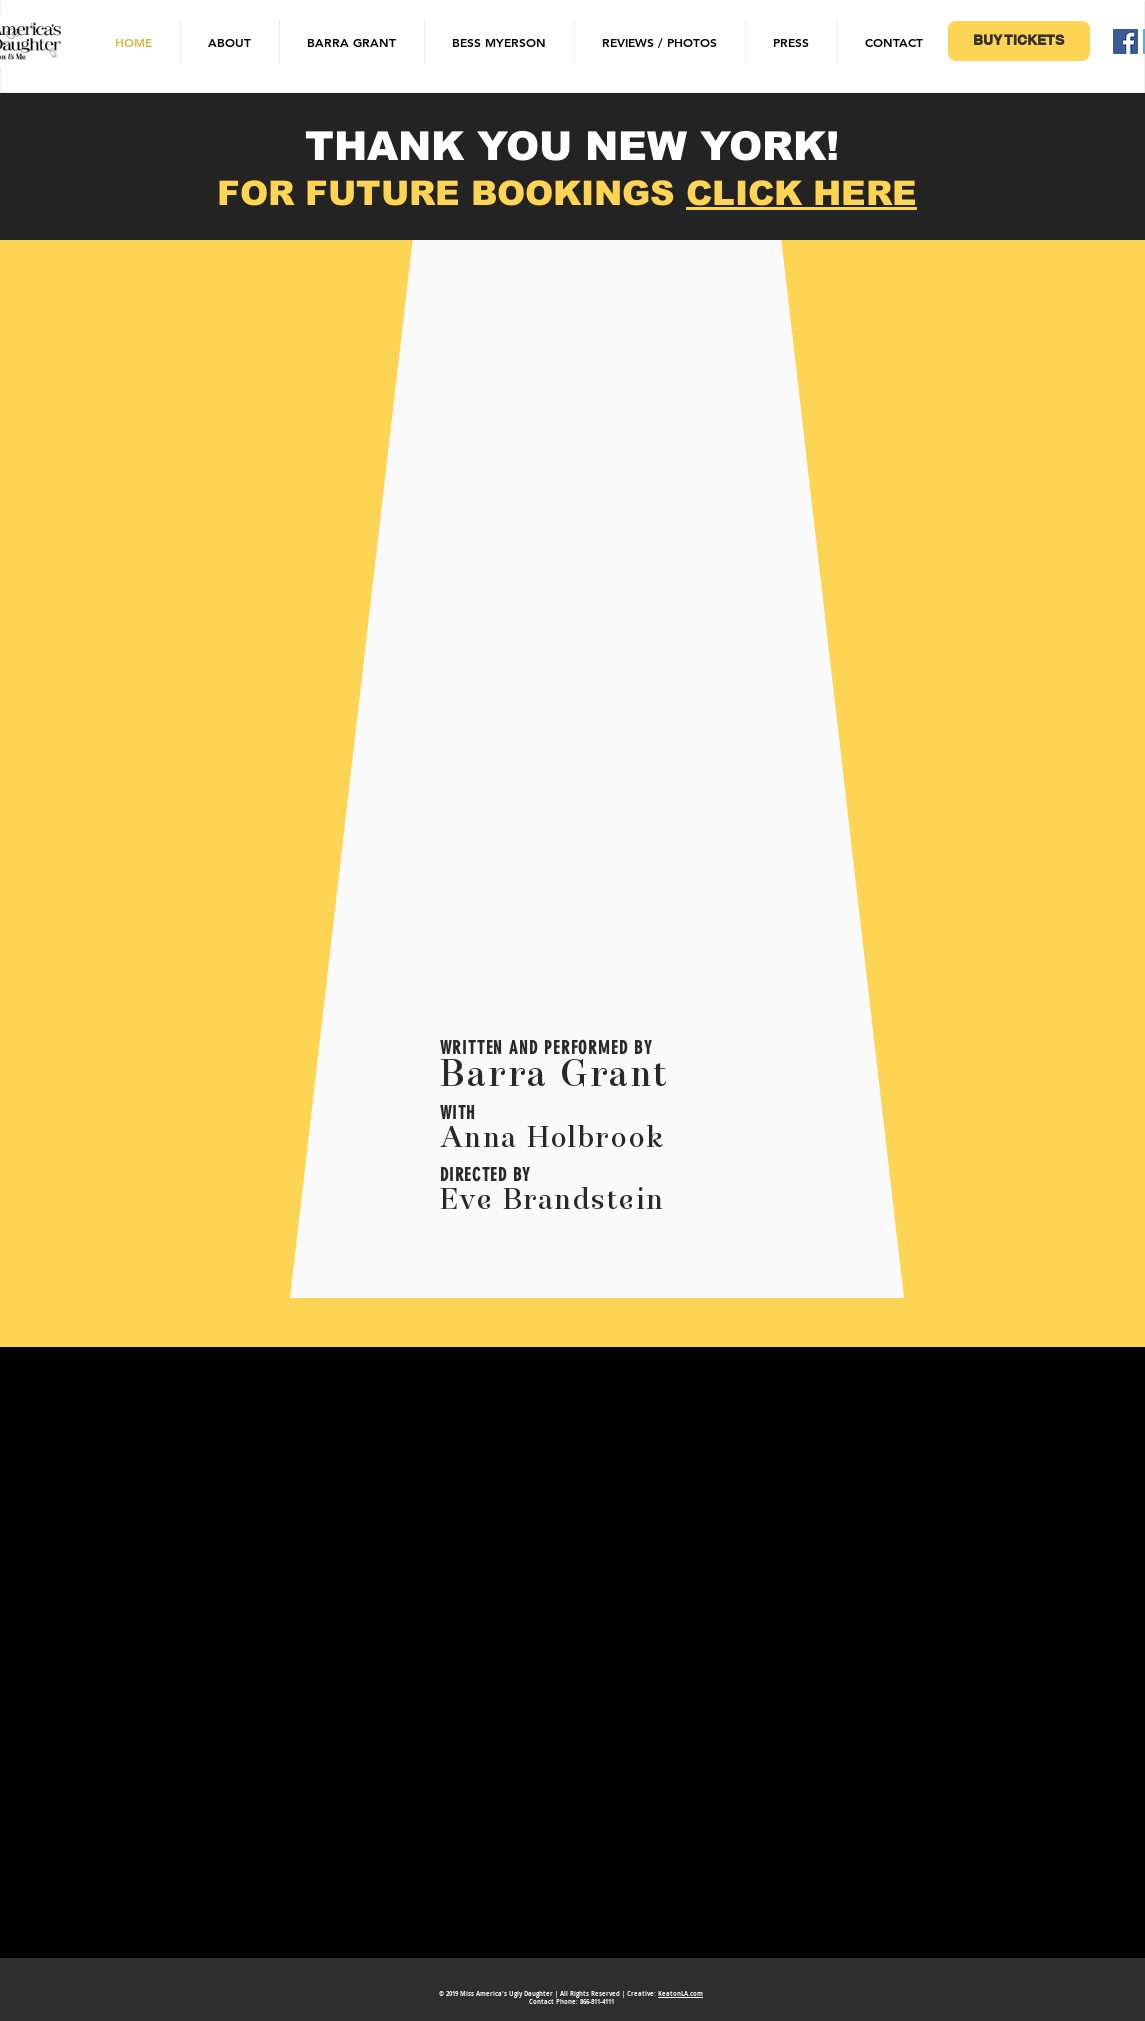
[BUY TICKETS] (1019, 41)
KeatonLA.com (680, 1994)
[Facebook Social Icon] (1125, 41)
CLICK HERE (801, 193)
